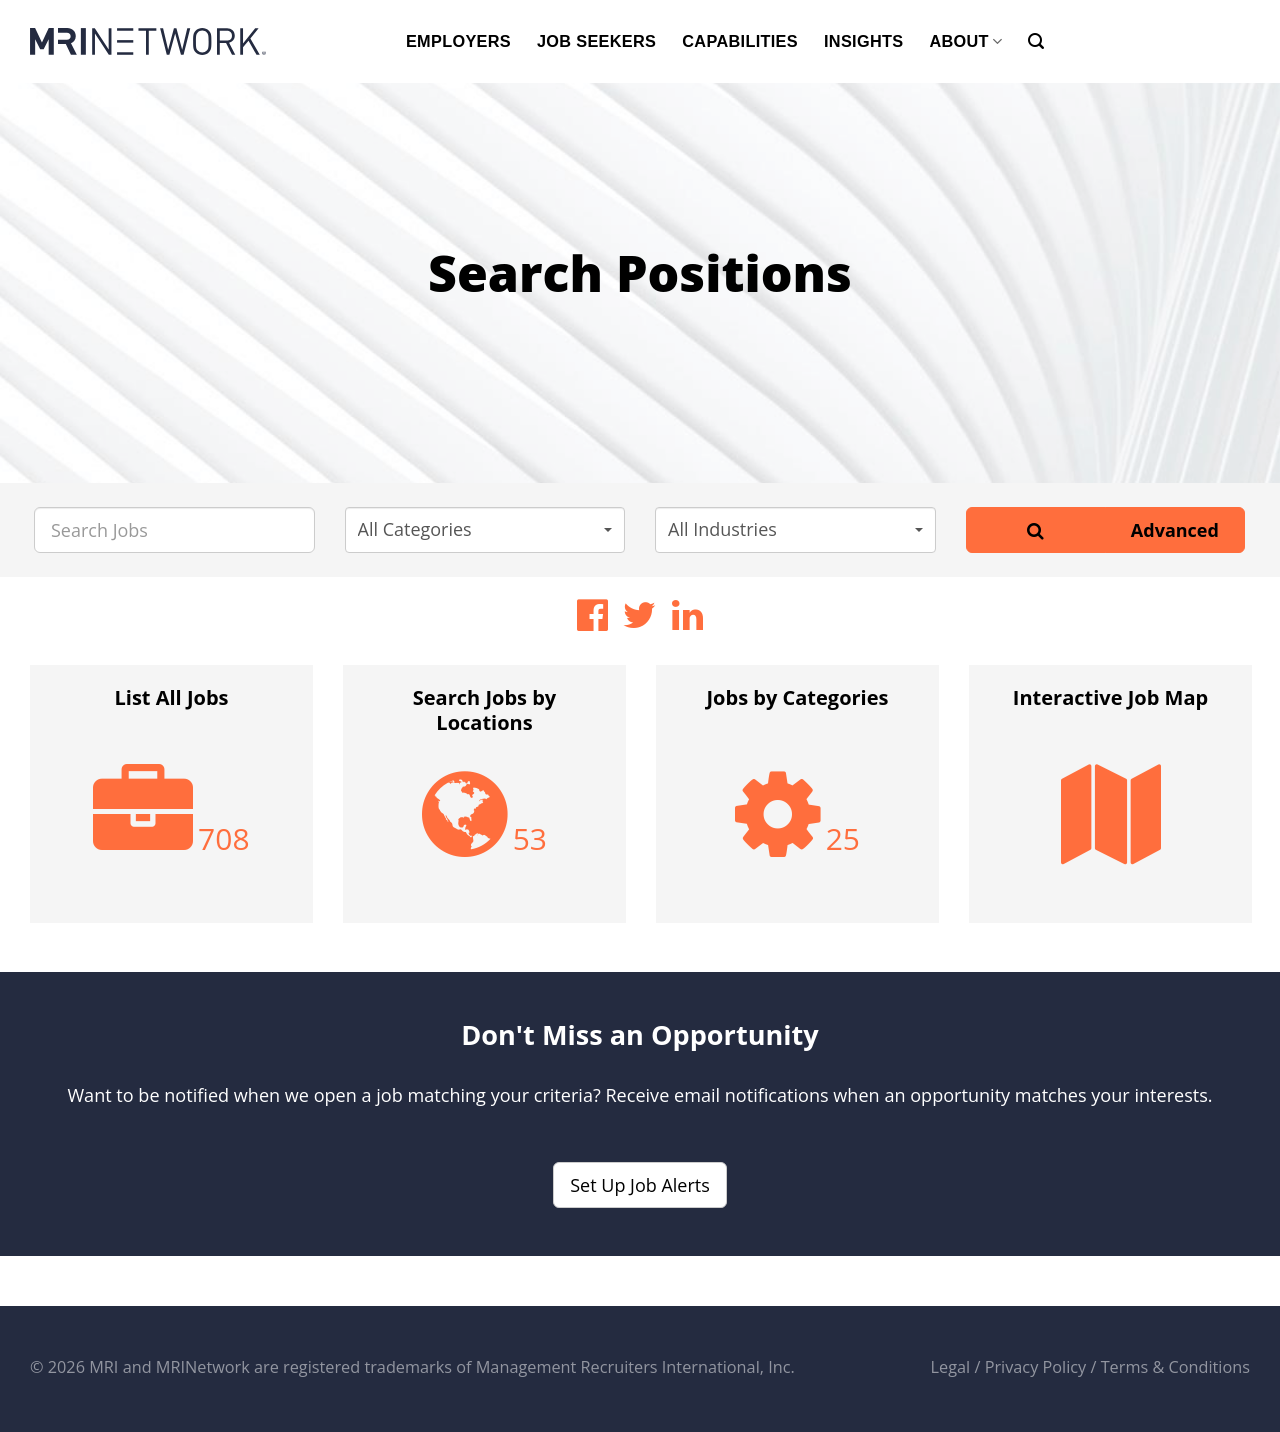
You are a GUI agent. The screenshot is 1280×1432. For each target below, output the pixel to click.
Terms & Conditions (1175, 1367)
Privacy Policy (1036, 1367)
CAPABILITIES (740, 41)
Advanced (1175, 530)
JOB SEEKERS (596, 41)
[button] (485, 530)
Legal (951, 1367)
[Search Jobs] (174, 530)
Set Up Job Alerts (640, 1185)
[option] (171, 804)
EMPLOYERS (458, 41)
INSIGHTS (863, 41)
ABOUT (965, 41)
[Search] (1036, 41)
